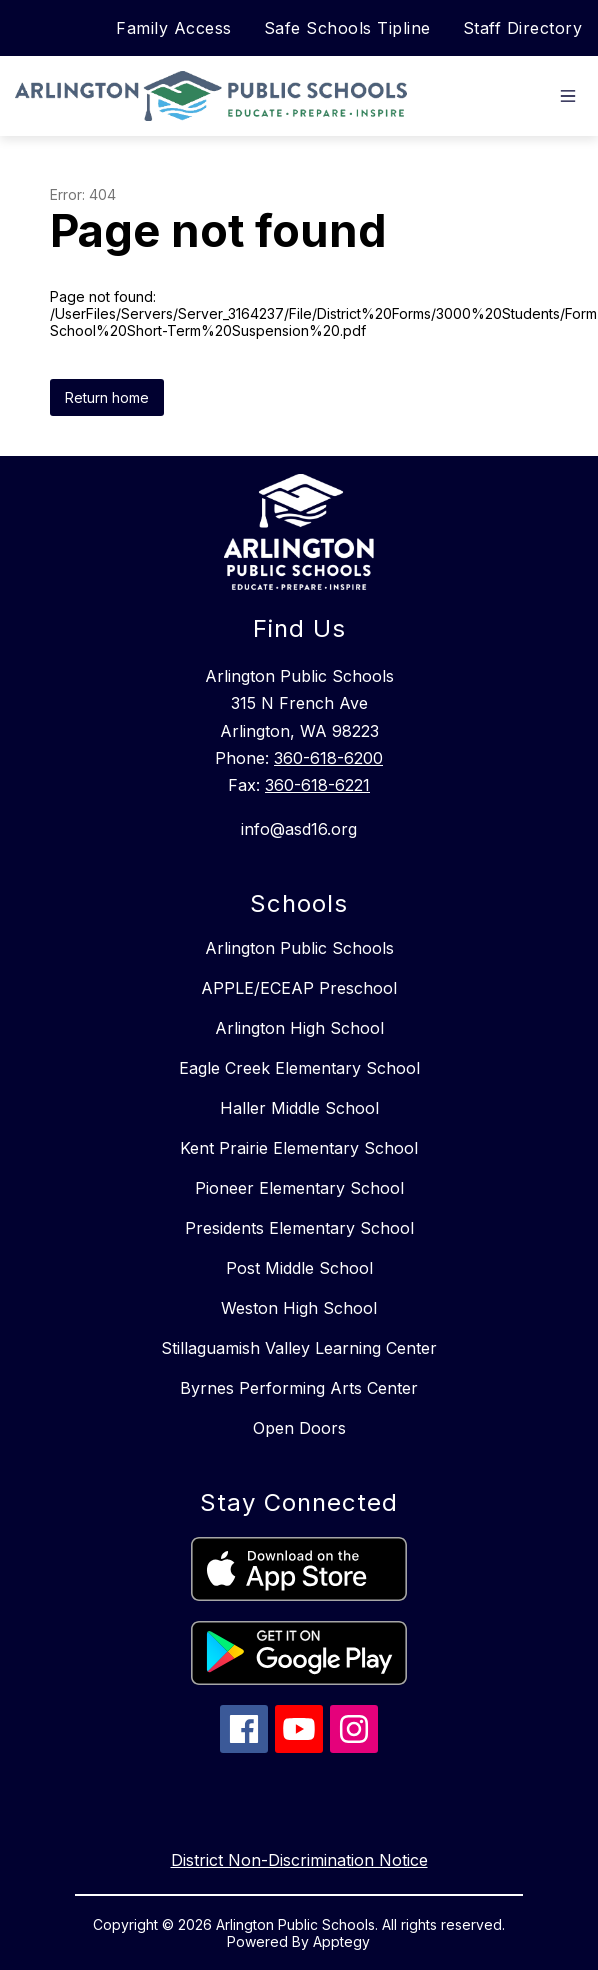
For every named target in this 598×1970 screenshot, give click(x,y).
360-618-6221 (317, 785)
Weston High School (299, 1308)
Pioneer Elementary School (299, 1188)
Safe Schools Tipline (347, 28)
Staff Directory (523, 28)
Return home (107, 397)
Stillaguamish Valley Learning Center (299, 1348)
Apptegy (341, 1941)
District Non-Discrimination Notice (299, 1860)
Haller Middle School (299, 1108)
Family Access (174, 28)
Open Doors (299, 1428)
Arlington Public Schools (299, 948)
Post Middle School (299, 1268)
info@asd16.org (299, 829)
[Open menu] (568, 96)
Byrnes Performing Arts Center (299, 1388)
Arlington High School (299, 1028)
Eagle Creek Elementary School (299, 1068)
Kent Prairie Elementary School (299, 1148)
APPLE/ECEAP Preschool (299, 988)
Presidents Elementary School (299, 1228)
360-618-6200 (328, 758)
